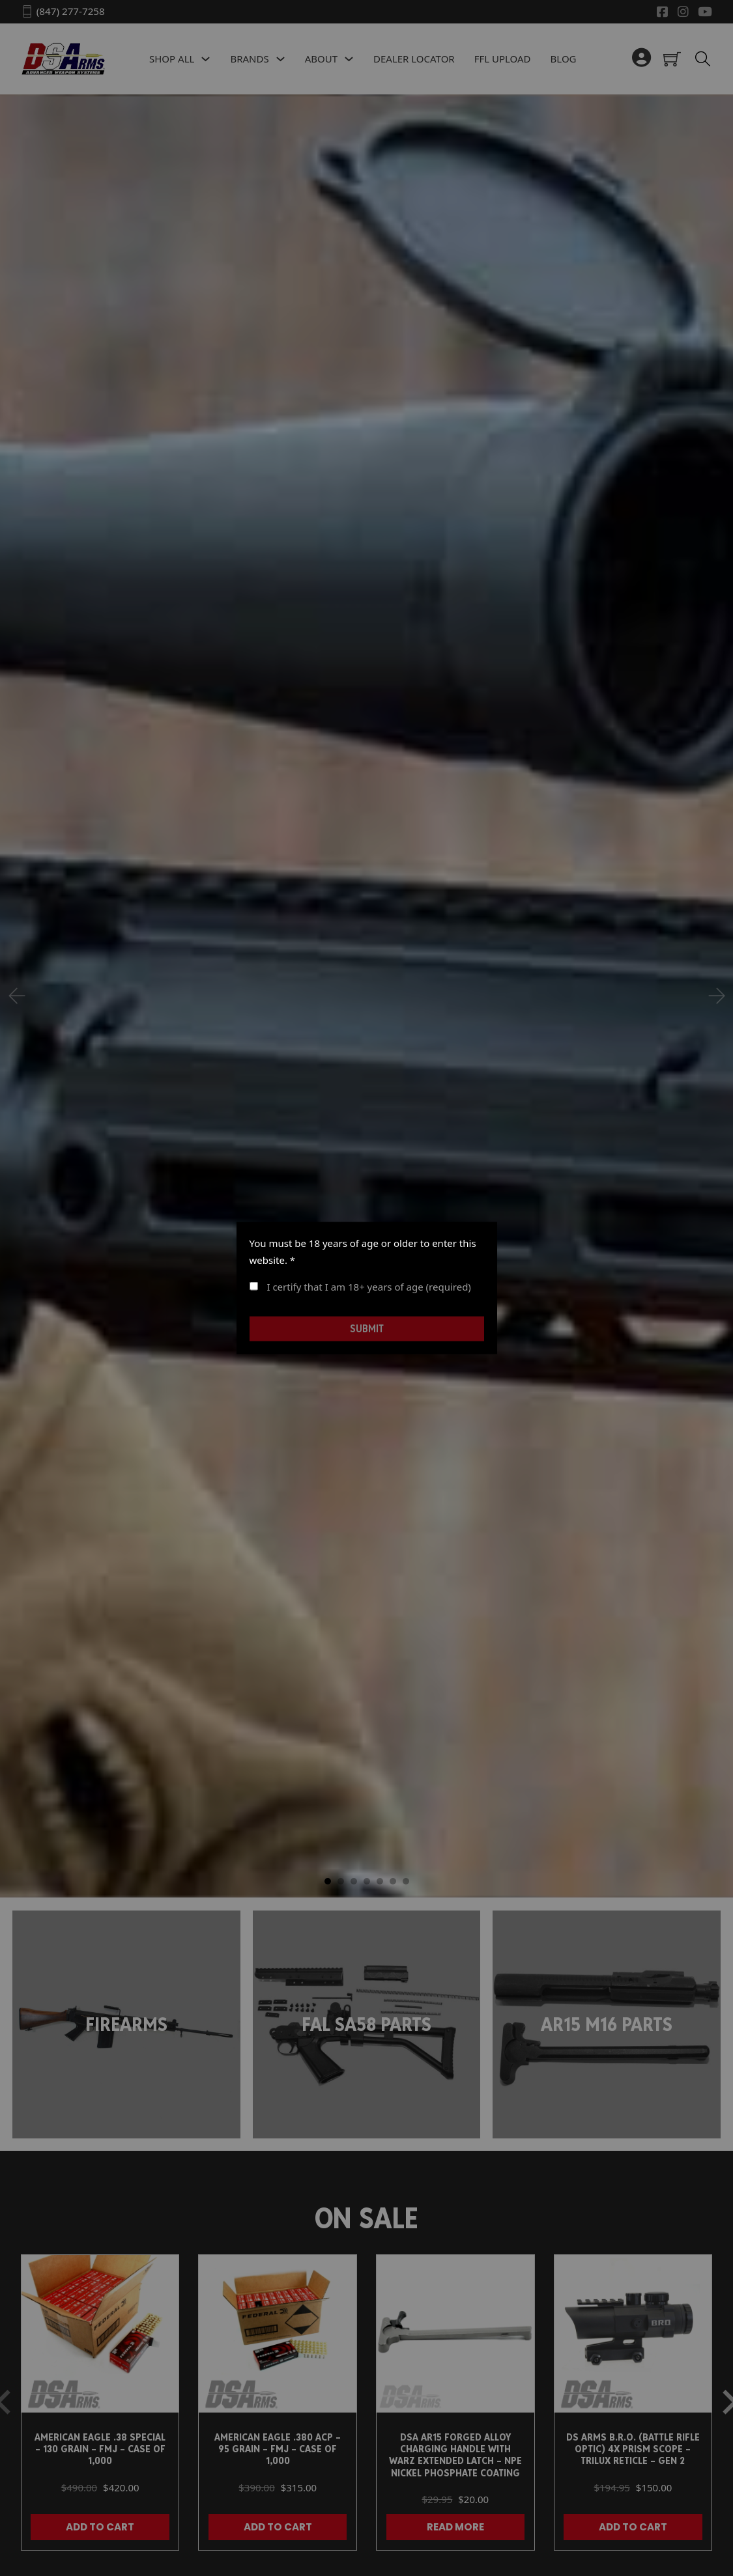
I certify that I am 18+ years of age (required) (360, 1286)
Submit (367, 1328)
